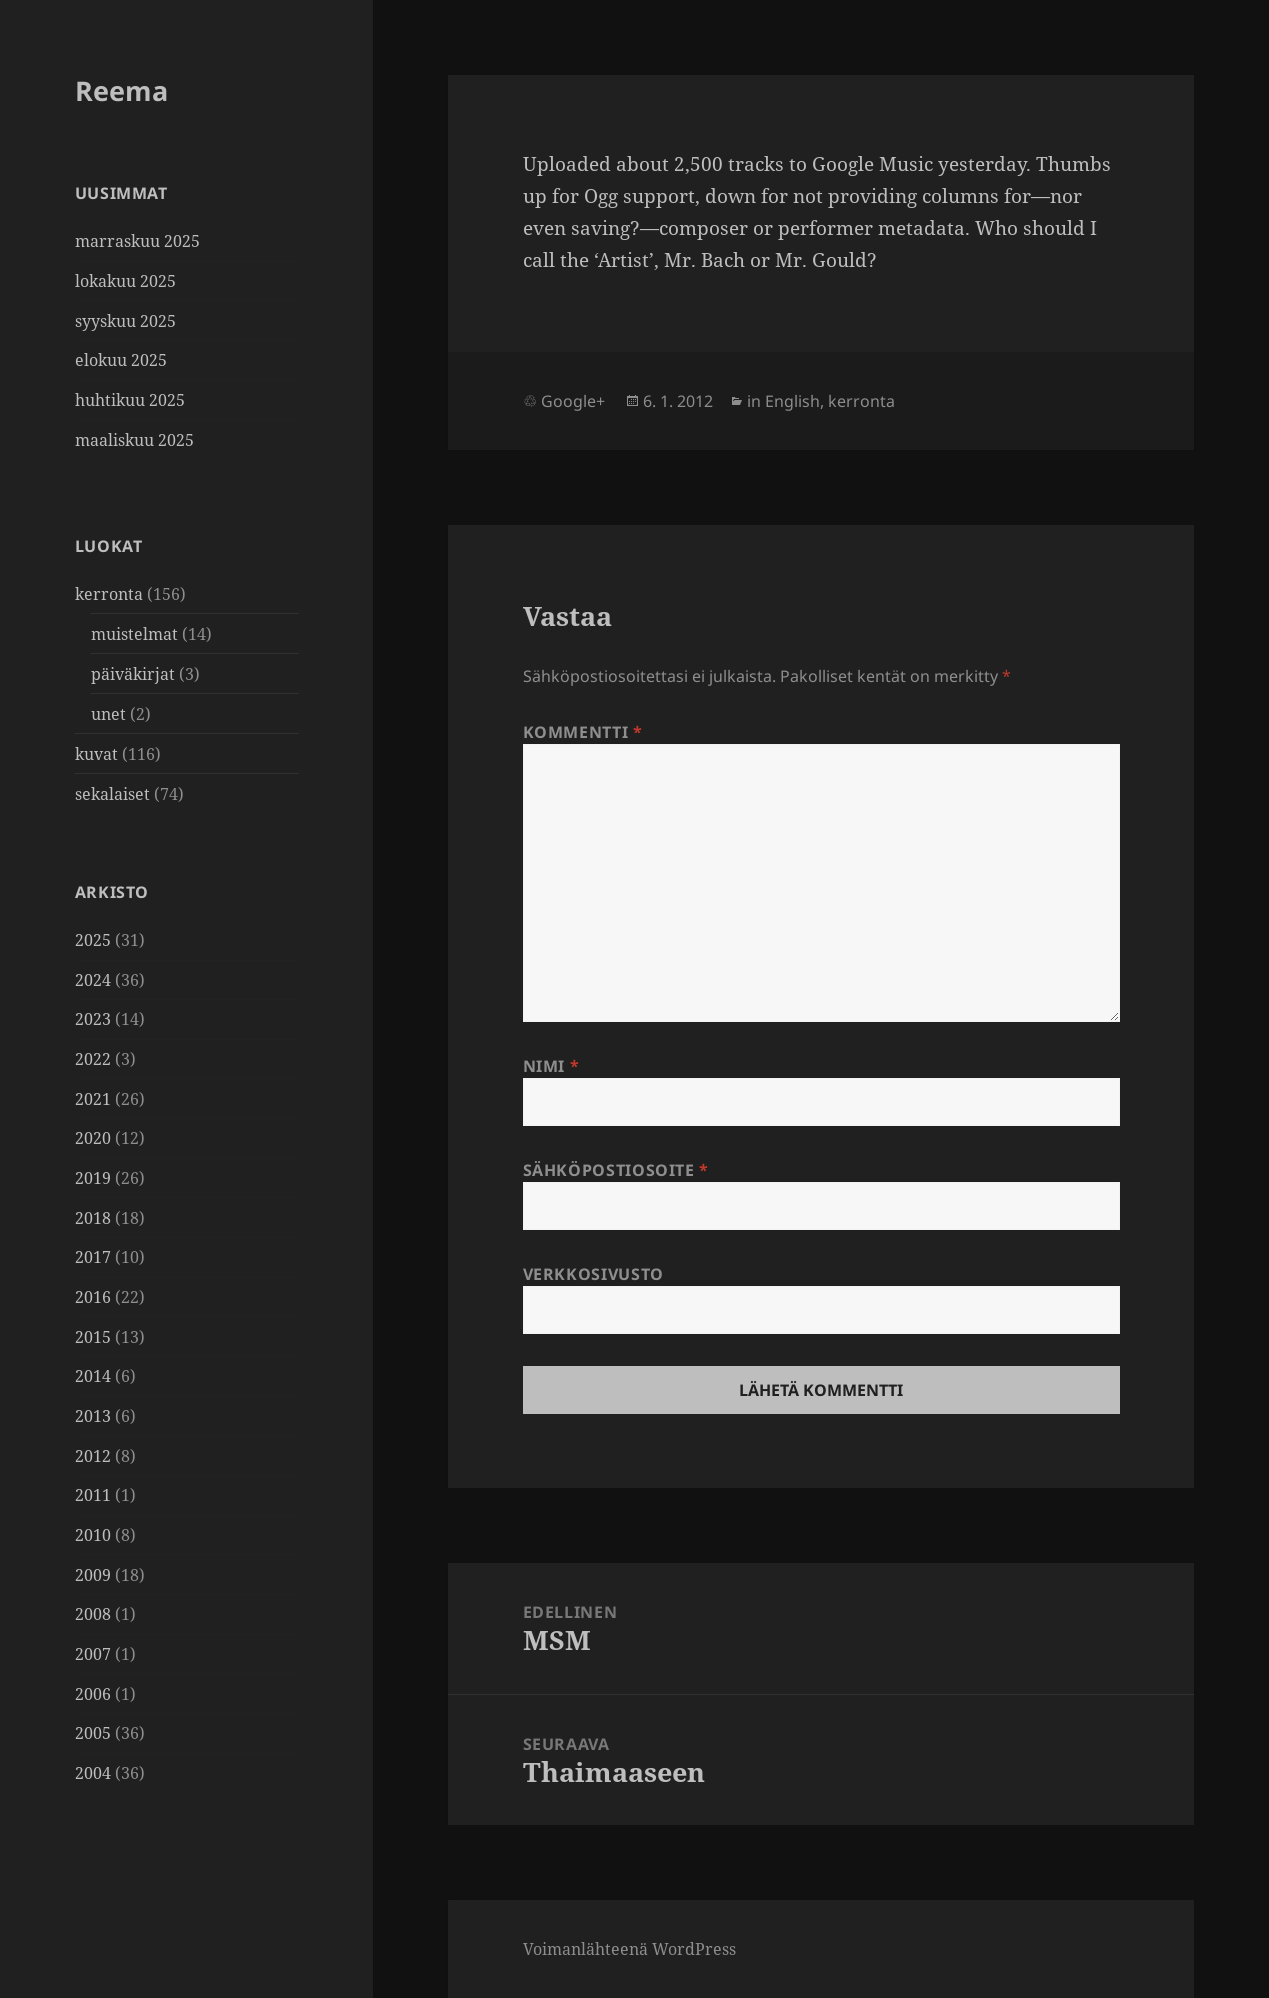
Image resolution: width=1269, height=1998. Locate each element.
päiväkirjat (133, 674)
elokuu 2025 (121, 360)
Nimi (551, 1066)
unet (108, 714)
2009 (93, 1575)
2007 (93, 1654)
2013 (93, 1416)
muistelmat (134, 634)
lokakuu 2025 (125, 281)
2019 (93, 1178)
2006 (93, 1694)
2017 (93, 1257)
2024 (93, 980)
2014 (93, 1376)
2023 (93, 1019)
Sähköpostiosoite (616, 1170)
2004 (93, 1773)
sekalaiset (112, 794)
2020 (93, 1138)
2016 (93, 1297)
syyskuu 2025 (125, 321)
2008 (93, 1614)
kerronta (109, 594)
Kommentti (583, 732)
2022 (93, 1059)
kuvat (96, 754)
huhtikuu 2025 (130, 400)
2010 (93, 1535)
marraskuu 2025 (137, 241)
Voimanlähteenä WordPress (629, 1949)
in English (783, 401)
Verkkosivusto (593, 1274)
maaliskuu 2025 (134, 440)
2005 (93, 1733)
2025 (93, 940)
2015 (93, 1337)
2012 (93, 1456)
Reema (121, 90)
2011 (93, 1495)
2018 (93, 1218)
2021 (93, 1099)
